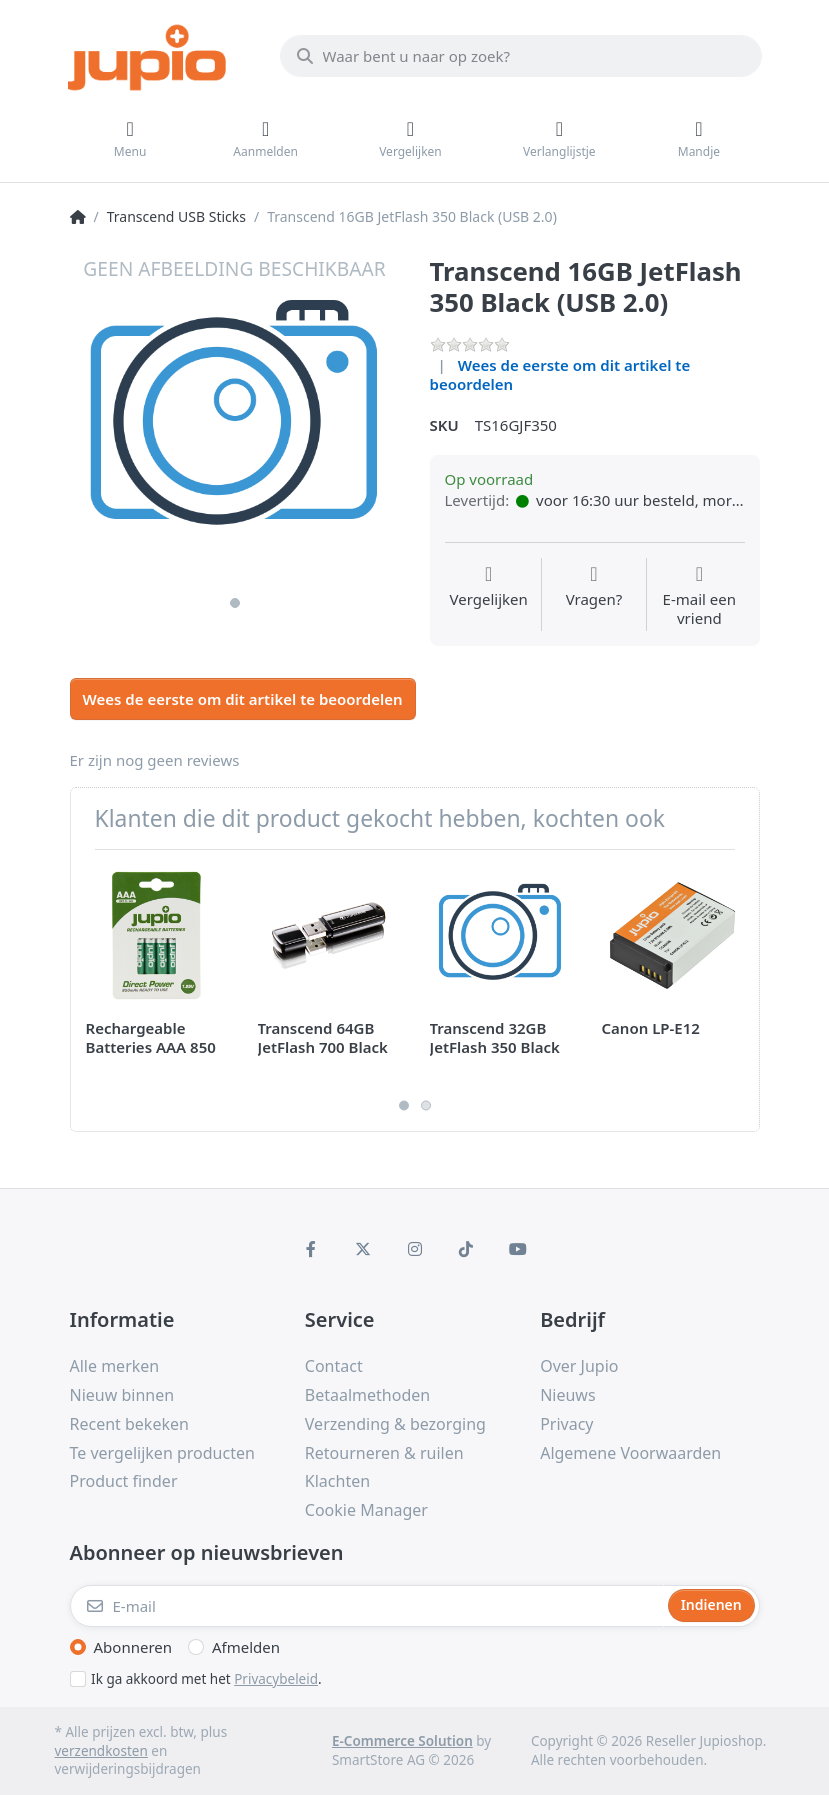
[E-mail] (367, 1606)
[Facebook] (312, 1249)
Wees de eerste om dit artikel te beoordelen (560, 375)
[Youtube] (518, 1249)
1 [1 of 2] (404, 1106)
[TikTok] (466, 1249)
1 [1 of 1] (235, 603)
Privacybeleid (276, 1679)
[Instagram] (415, 1249)
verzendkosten (101, 1751)
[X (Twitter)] (363, 1249)
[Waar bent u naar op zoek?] (521, 56)
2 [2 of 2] (426, 1106)
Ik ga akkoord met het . (206, 1679)
